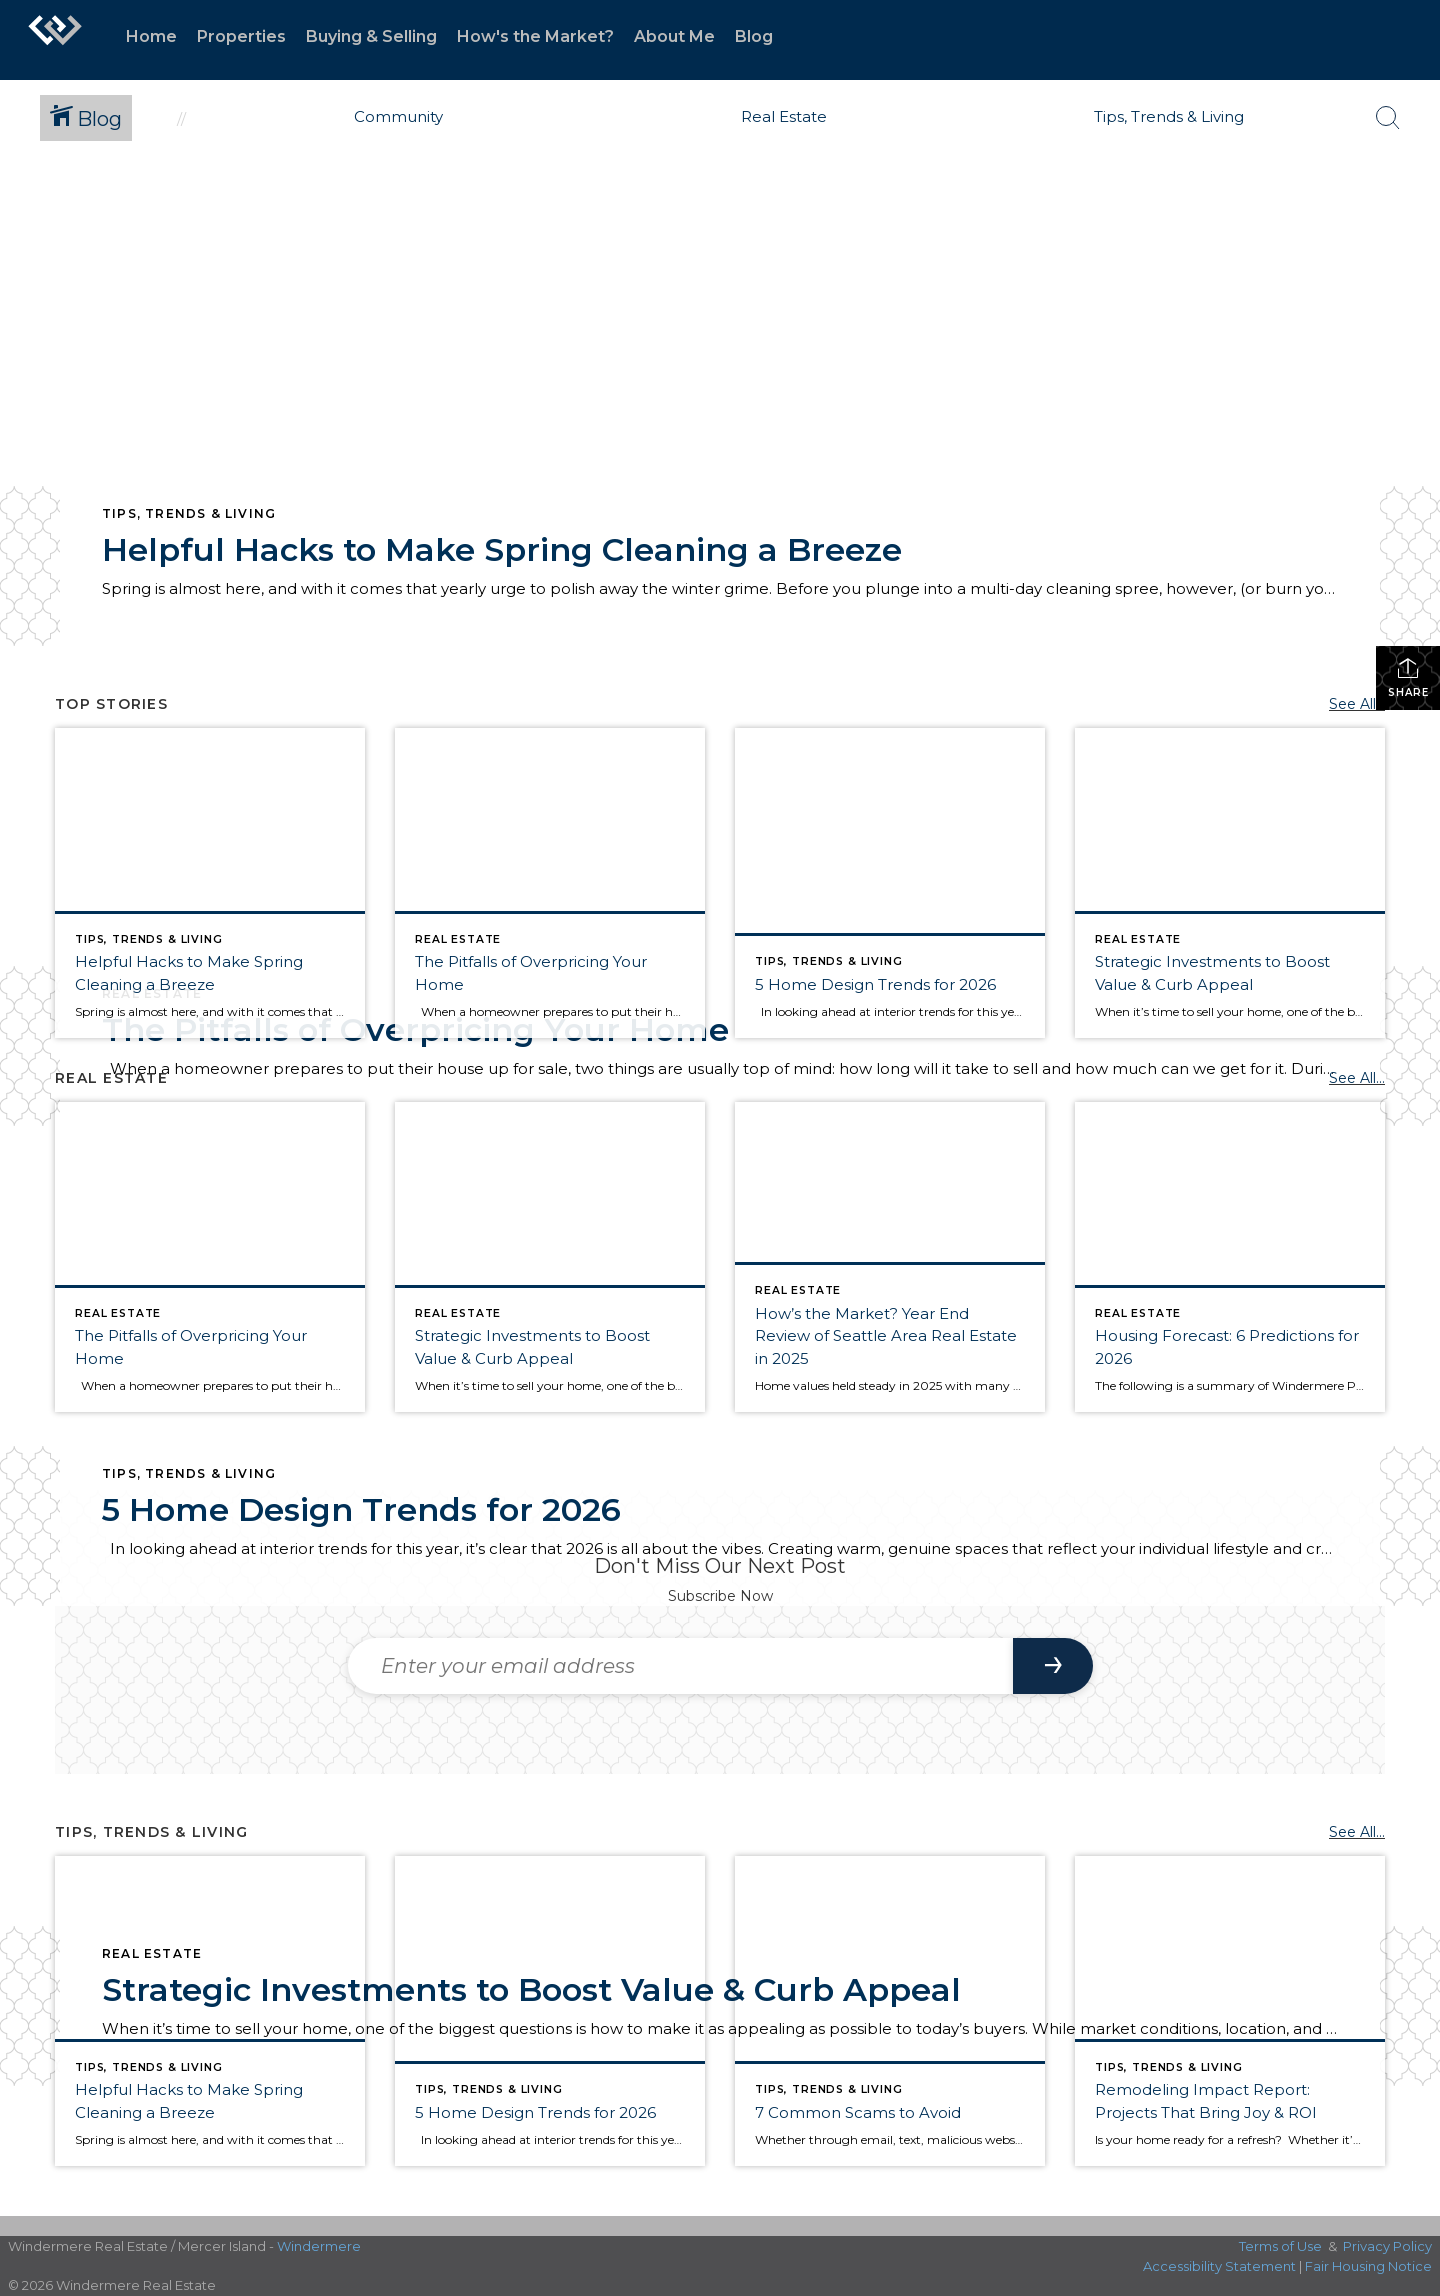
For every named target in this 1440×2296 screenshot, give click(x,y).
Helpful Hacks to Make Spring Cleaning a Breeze (502, 549)
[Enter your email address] (680, 1666)
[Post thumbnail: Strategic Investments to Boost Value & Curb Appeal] (1230, 883)
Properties (241, 36)
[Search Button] (1388, 118)
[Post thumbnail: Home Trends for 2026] (890, 883)
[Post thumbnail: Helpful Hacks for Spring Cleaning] (210, 883)
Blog (754, 36)
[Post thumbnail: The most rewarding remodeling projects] (1230, 2011)
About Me (674, 36)
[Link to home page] (55, 40)
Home (151, 36)
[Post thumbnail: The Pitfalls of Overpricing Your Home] (550, 883)
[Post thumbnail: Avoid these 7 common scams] (890, 2011)
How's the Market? (535, 36)
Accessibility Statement (1219, 2266)
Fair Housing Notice (1368, 2266)
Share (1408, 677)
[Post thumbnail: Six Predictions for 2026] (1230, 1257)
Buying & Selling (371, 36)
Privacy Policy (1387, 2246)
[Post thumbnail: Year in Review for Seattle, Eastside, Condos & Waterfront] (890, 1257)
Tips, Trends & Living (189, 513)
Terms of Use (1280, 2246)
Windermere (319, 2246)
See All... (1357, 704)
